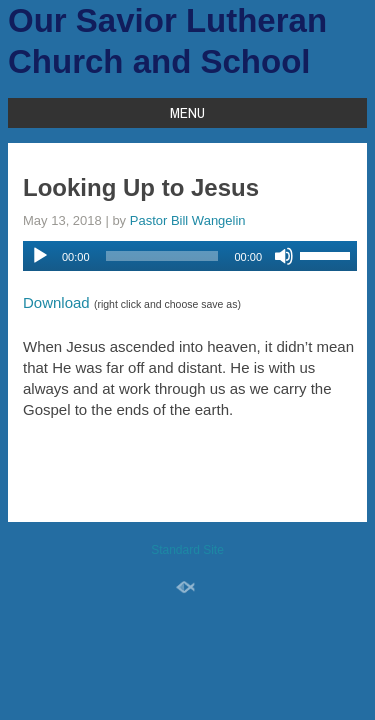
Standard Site (187, 550)
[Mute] (284, 256)
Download (56, 302)
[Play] (40, 256)
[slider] (162, 256)
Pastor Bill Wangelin (188, 220)
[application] (190, 256)
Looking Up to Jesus (141, 187)
